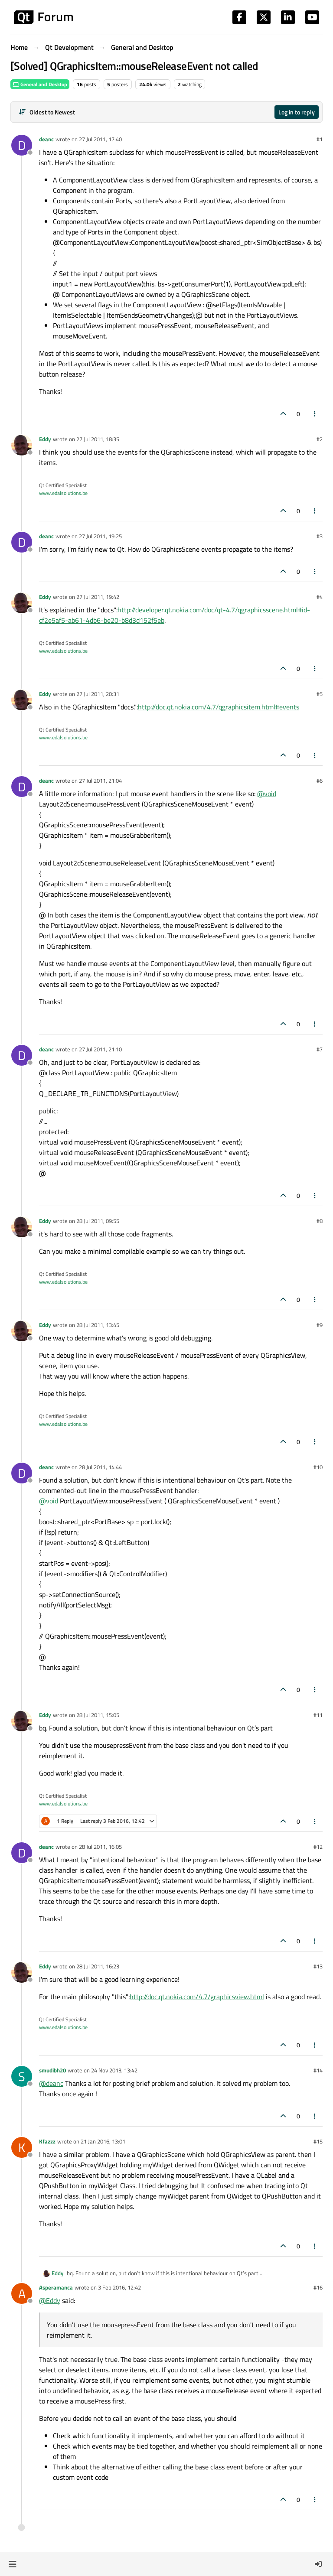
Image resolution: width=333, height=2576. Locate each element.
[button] (12, 2564)
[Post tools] (315, 413)
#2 (320, 439)
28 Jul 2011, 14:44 (100, 1467)
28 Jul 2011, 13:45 (97, 1325)
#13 (318, 1966)
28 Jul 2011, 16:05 (100, 1846)
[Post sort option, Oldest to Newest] (46, 112)
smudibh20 (52, 2070)
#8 (320, 1220)
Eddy (45, 439)
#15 (318, 2141)
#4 (320, 596)
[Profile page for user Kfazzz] (21, 2147)
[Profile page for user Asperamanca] (21, 2293)
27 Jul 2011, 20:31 (97, 694)
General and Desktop (40, 84)
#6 (320, 780)
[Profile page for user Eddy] (21, 445)
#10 (318, 1467)
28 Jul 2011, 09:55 (97, 1220)
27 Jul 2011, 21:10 (100, 1049)
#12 (318, 1846)
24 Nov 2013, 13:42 (114, 2070)
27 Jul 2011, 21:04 (100, 780)
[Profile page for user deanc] (21, 145)
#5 (320, 694)
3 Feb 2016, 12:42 (119, 2287)
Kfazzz (47, 2141)
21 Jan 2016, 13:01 (103, 2141)
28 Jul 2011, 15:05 (97, 1715)
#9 (320, 1325)
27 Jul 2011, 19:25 (100, 536)
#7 (320, 1049)
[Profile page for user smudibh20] (21, 2076)
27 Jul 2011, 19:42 (97, 596)
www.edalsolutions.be (63, 493)
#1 (320, 139)
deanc (46, 139)
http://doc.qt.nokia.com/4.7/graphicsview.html (197, 1996)
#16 (318, 2287)
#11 (318, 1715)
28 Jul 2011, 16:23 (97, 1966)
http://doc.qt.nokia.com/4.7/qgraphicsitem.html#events (218, 707)
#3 (320, 536)
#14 (318, 2070)
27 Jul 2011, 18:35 (97, 439)
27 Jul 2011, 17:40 (100, 139)
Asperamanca (56, 2287)
